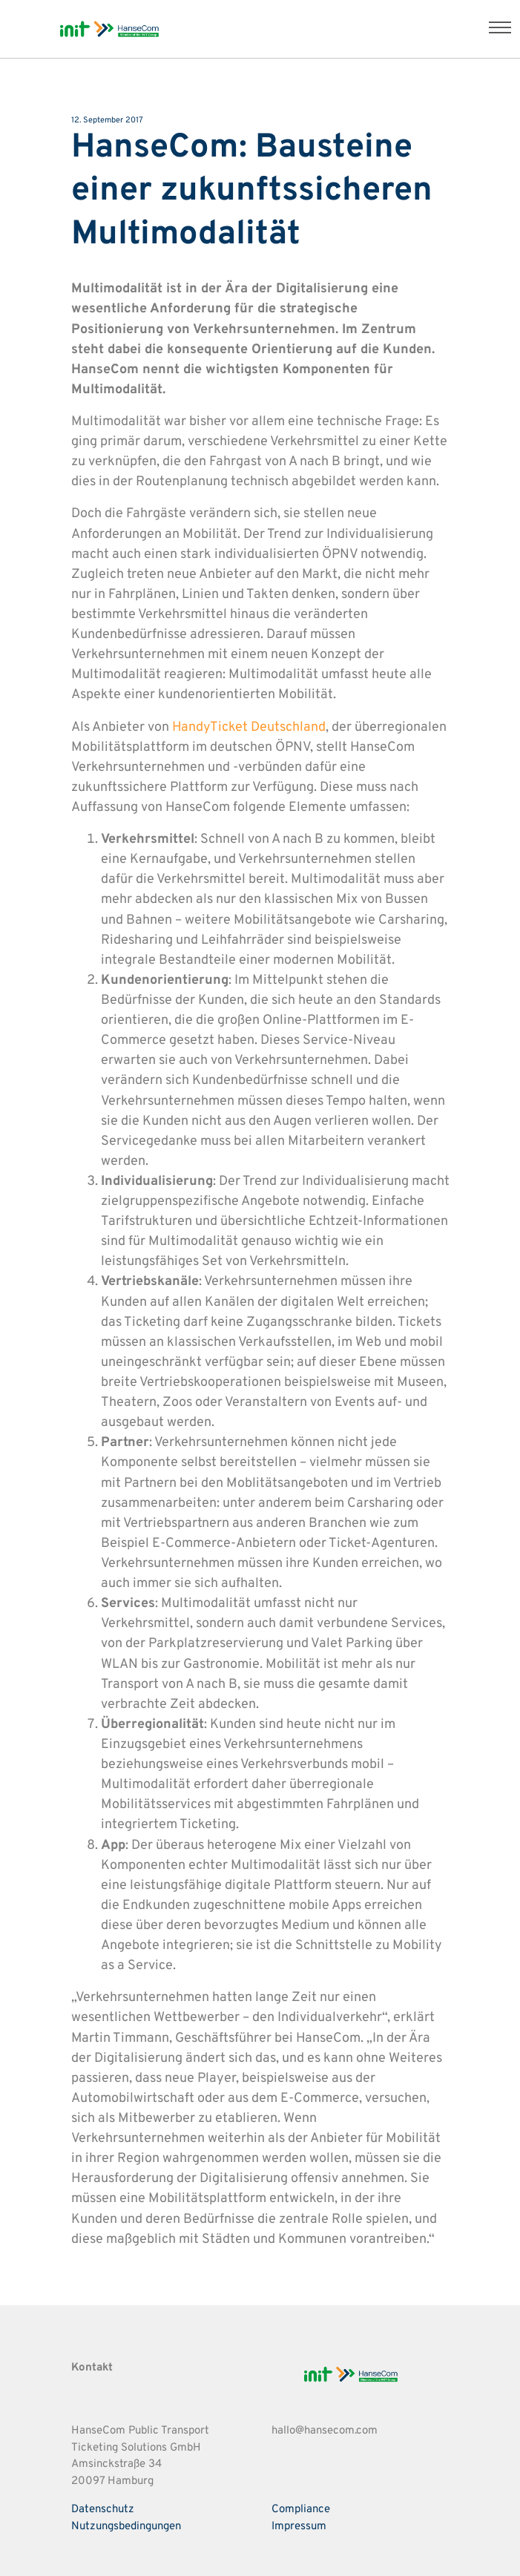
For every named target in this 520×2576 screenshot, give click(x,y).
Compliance (300, 2510)
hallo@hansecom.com (324, 2431)
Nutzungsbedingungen (126, 2527)
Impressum (298, 2527)
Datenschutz (102, 2510)
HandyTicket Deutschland (249, 727)
